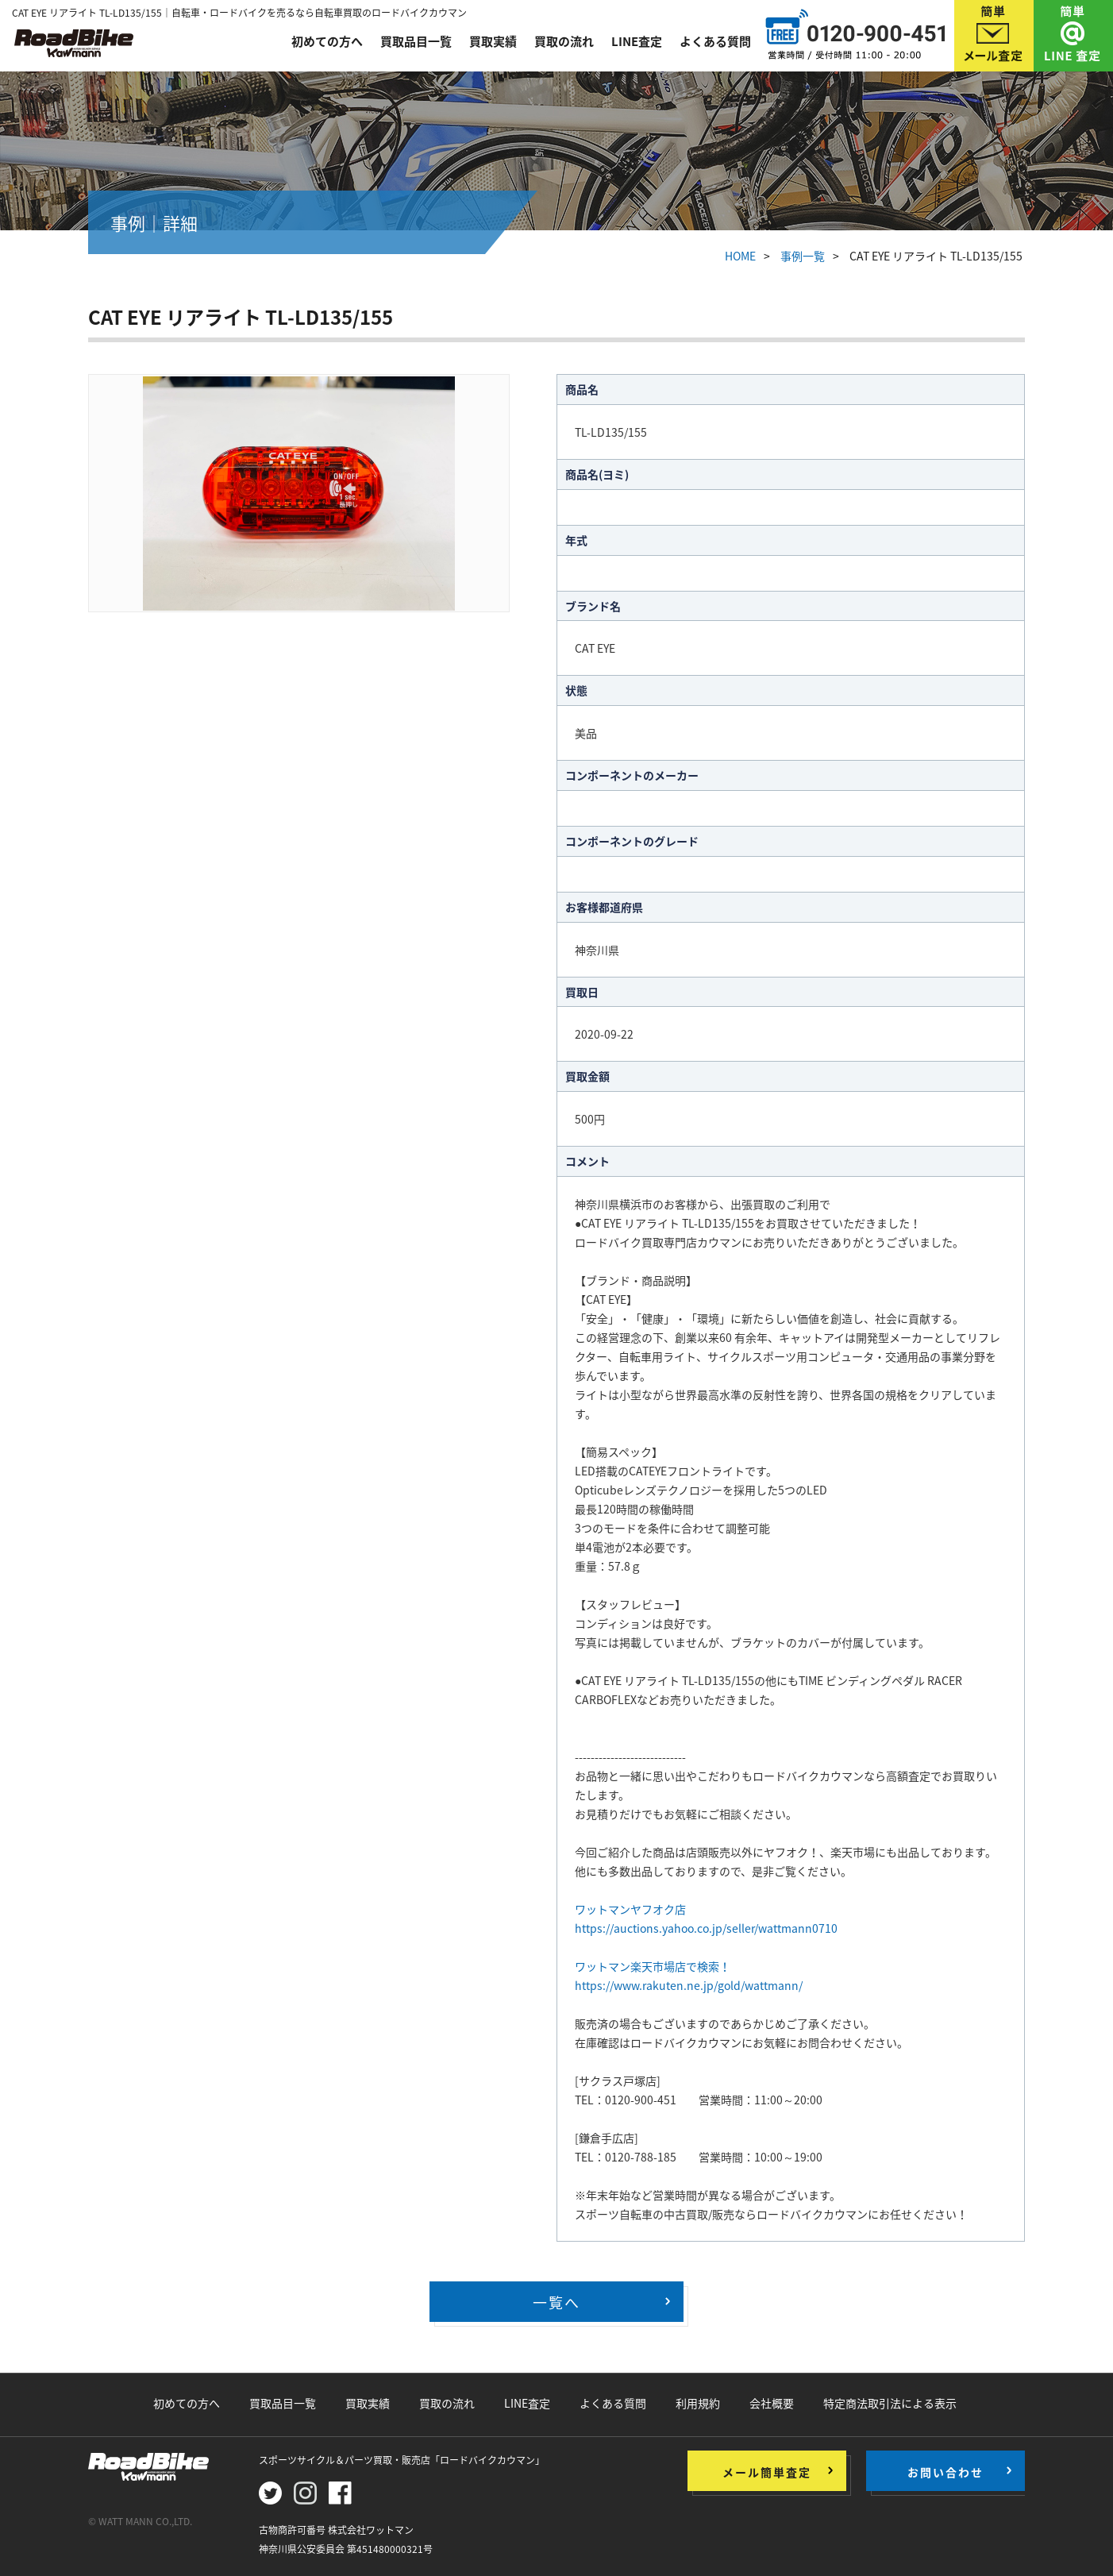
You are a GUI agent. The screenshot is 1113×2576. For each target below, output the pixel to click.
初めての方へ (327, 41)
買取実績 (493, 41)
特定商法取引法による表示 (890, 2403)
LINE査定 (636, 41)
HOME (740, 256)
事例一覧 (802, 256)
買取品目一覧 (416, 41)
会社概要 (771, 2403)
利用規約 (698, 2403)
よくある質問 (715, 41)
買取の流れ (564, 41)
